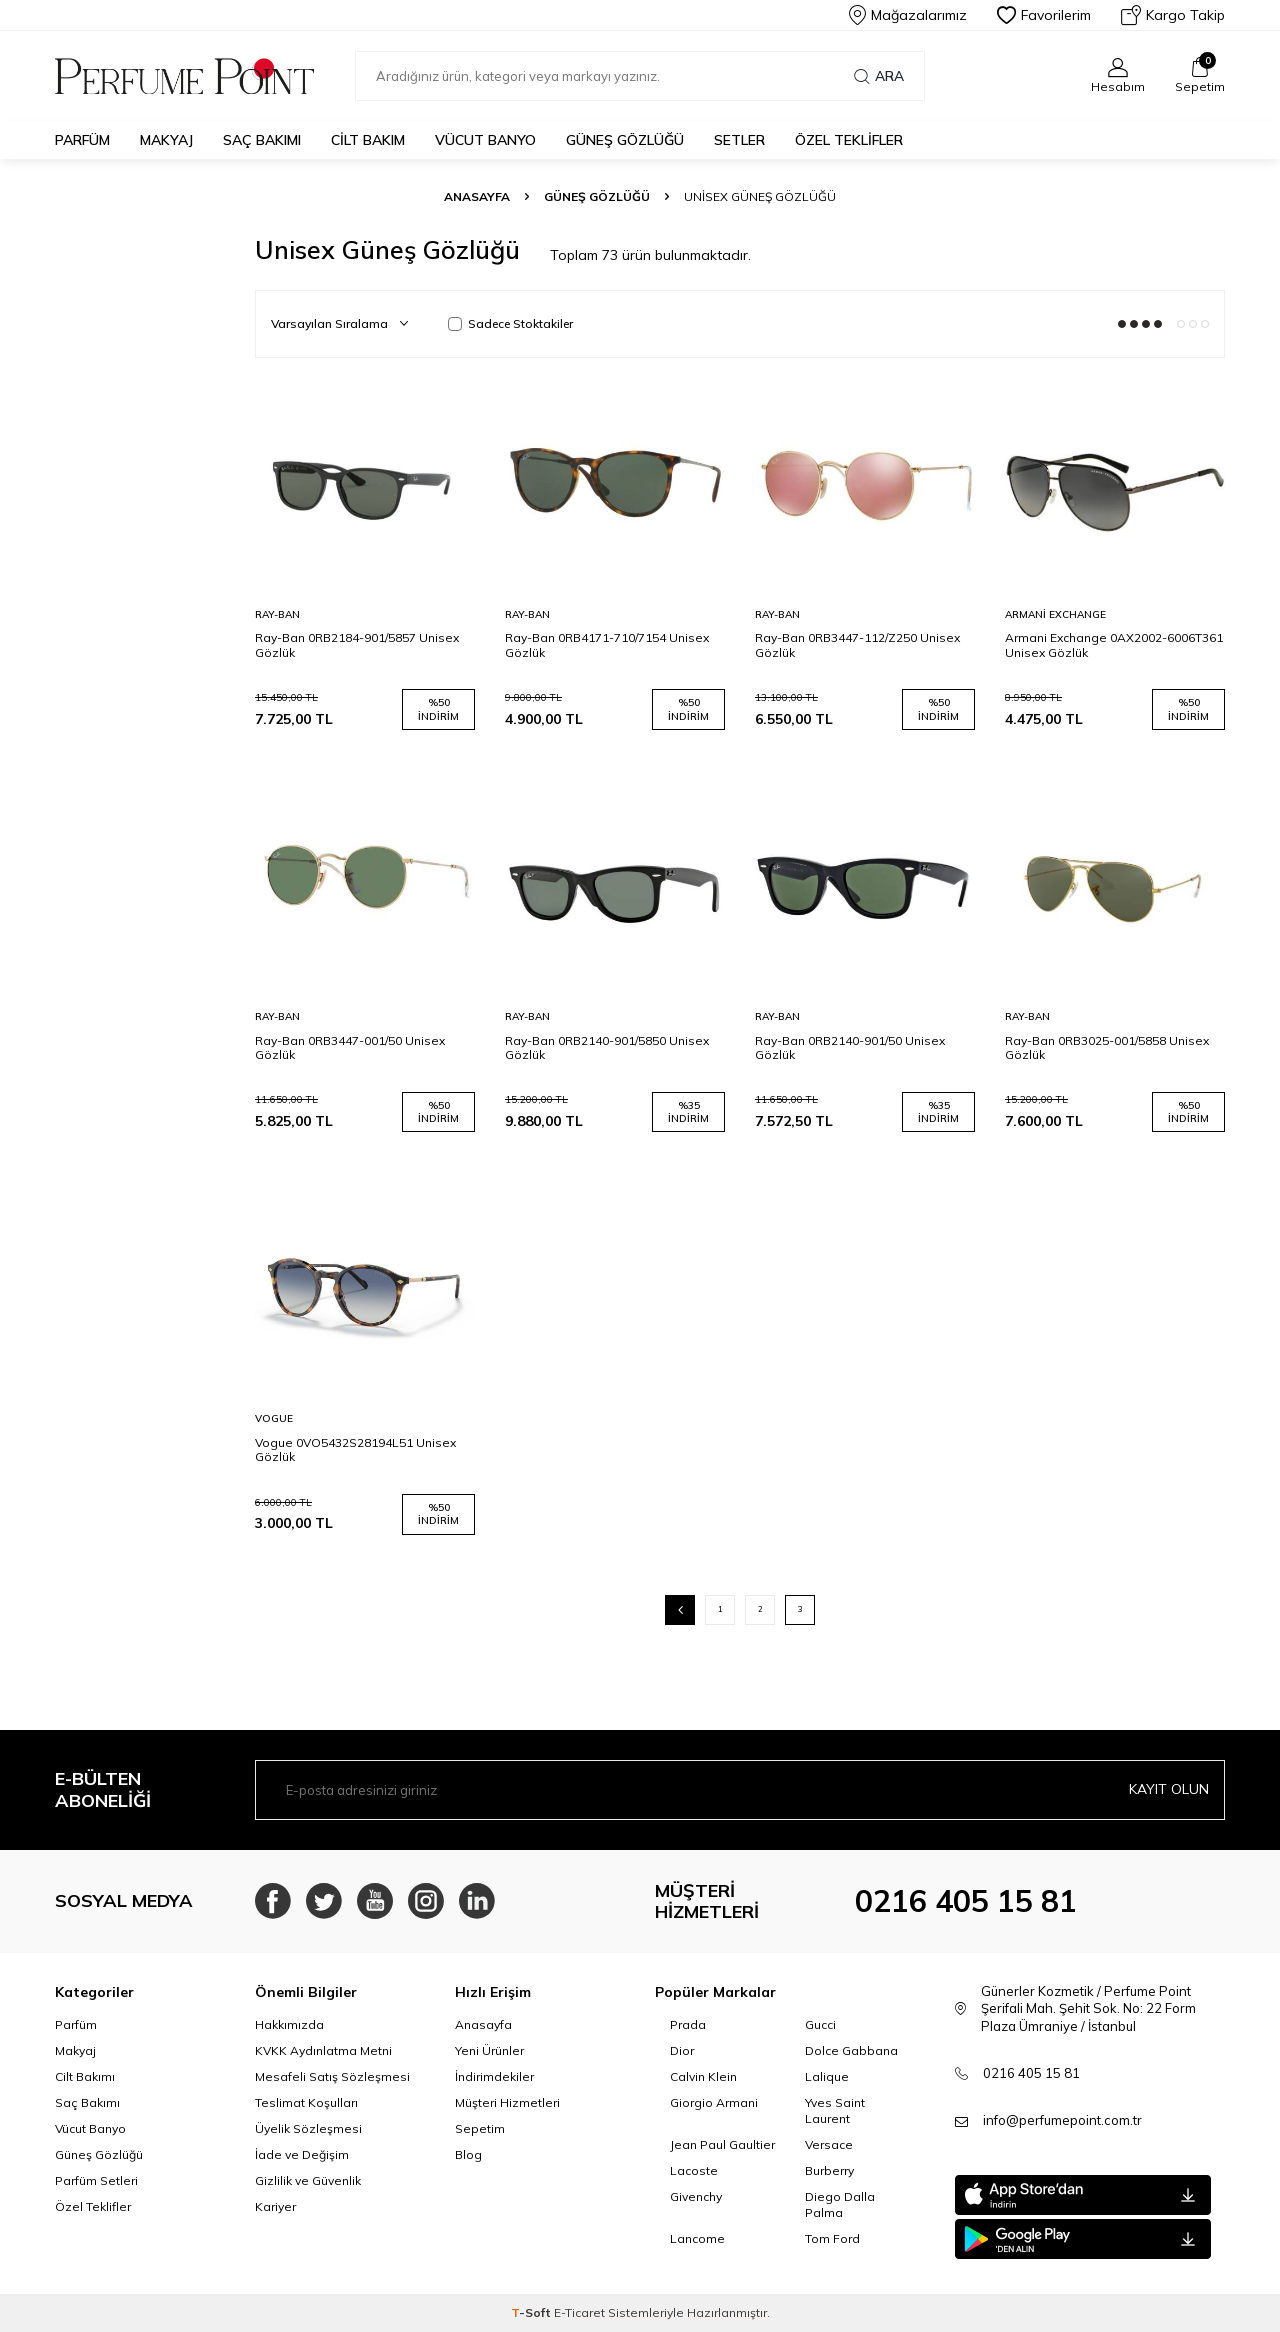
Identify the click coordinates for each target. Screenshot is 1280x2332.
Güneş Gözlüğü (625, 140)
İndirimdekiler (494, 2076)
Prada (688, 2024)
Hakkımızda (289, 2024)
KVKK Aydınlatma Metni (323, 2050)
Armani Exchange (1055, 614)
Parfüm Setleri (96, 2180)
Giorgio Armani (714, 2102)
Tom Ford (832, 2238)
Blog (468, 2154)
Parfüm (82, 140)
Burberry (829, 2170)
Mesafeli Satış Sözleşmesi (332, 2076)
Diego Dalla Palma (840, 2204)
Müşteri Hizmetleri (507, 2102)
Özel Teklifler (849, 140)
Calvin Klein (703, 2076)
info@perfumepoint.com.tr (1062, 2120)
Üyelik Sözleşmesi (308, 2128)
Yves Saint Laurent (835, 2110)
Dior (682, 2050)
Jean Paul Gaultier (722, 2144)
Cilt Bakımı (85, 2076)
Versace (829, 2144)
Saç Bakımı (262, 140)
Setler (739, 140)
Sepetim (480, 2128)
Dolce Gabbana (851, 2050)
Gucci (820, 2024)
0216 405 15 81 (966, 1901)
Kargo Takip (1173, 15)
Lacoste (694, 2170)
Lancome (697, 2238)
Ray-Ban (277, 614)
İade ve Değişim (302, 2154)
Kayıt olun (1169, 1789)
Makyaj (166, 140)
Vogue (274, 1418)
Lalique (827, 2076)
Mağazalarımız (908, 15)
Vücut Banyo (485, 140)
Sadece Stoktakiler (510, 323)
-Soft (532, 2312)
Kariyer (275, 2206)
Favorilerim (1044, 15)
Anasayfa (477, 196)
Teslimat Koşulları (306, 2102)
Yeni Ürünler (489, 2050)
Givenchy (696, 2196)
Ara (879, 76)
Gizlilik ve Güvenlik (308, 2180)
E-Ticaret (579, 2312)
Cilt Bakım (368, 140)
